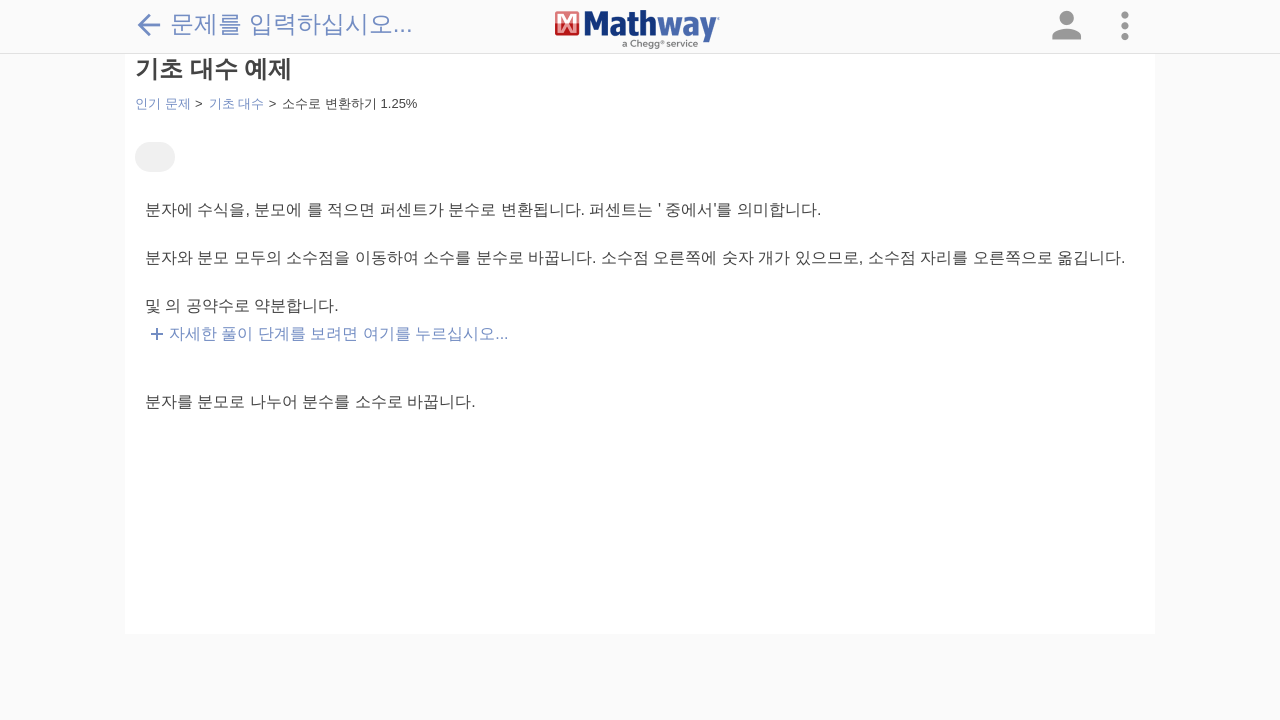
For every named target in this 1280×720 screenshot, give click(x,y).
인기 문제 (163, 103)
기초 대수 (237, 103)
